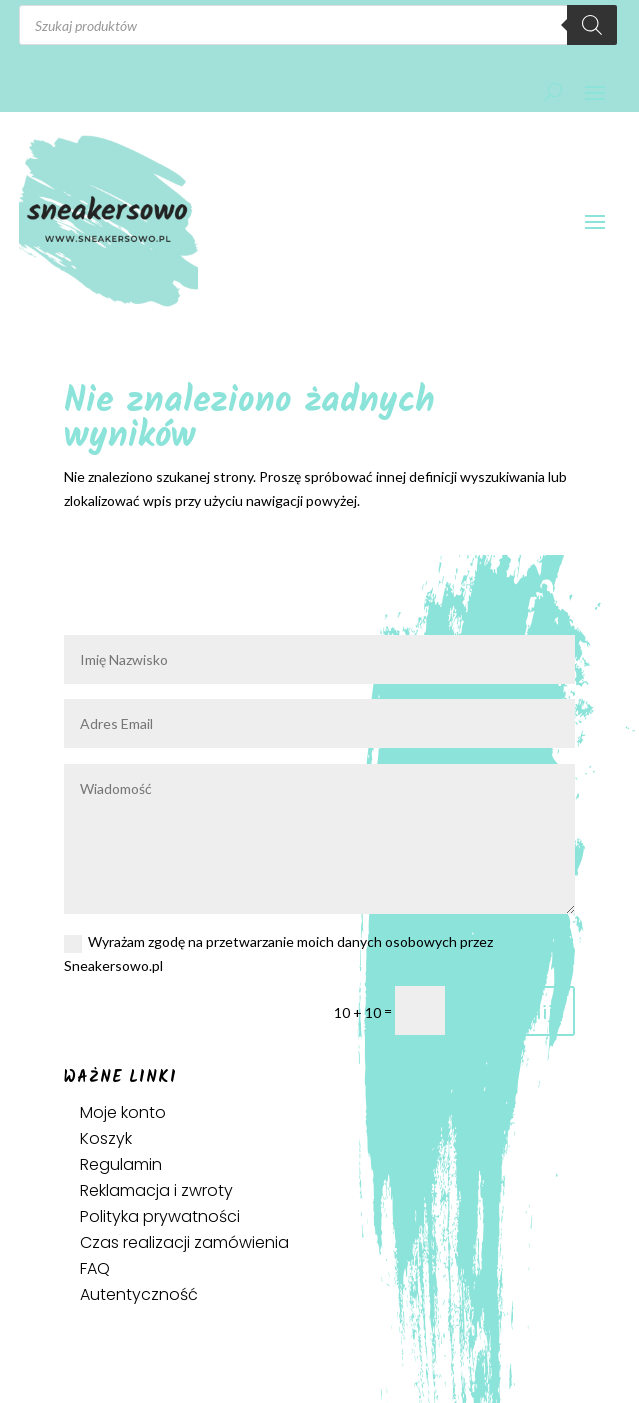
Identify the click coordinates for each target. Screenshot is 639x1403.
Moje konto (123, 1112)
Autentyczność (139, 1294)
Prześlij (519, 1011)
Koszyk (106, 1138)
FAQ (95, 1268)
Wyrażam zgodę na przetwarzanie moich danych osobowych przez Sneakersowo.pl (278, 953)
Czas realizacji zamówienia (184, 1242)
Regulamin (121, 1164)
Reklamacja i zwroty (156, 1190)
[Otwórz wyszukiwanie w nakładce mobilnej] (317, 25)
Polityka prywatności (160, 1216)
